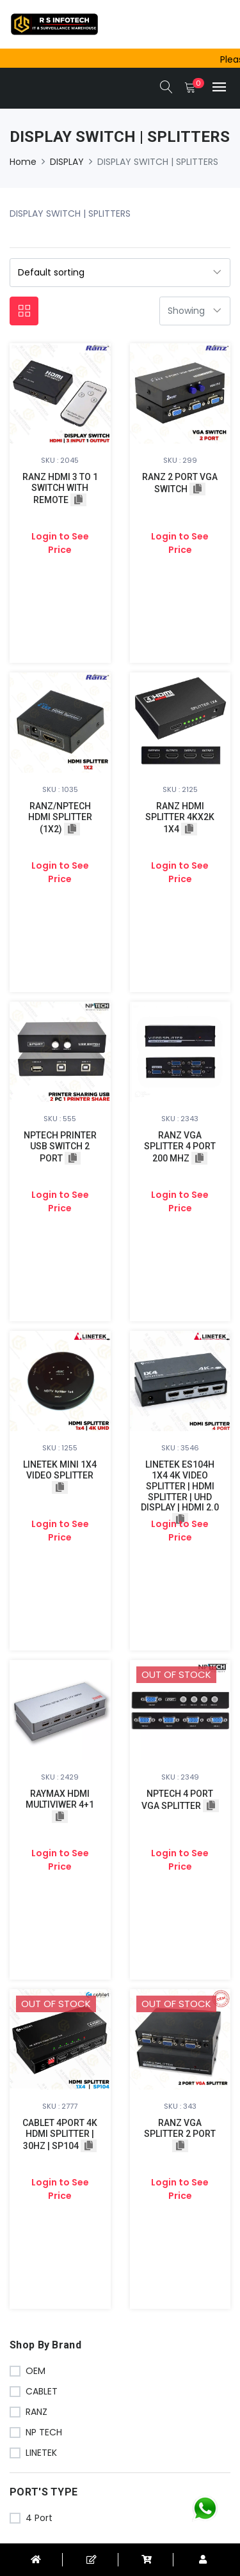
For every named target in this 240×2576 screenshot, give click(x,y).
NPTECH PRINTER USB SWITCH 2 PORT (60, 1146)
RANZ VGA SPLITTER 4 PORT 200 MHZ (180, 1146)
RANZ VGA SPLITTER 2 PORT (180, 2128)
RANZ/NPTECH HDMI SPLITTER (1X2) (60, 817)
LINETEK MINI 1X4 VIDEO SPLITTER (60, 1469)
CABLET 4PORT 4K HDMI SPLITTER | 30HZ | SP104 (59, 2134)
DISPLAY (67, 161)
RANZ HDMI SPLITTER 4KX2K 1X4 (179, 817)
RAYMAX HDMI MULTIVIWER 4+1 (60, 1799)
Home (23, 161)
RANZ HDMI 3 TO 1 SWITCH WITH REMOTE (60, 488)
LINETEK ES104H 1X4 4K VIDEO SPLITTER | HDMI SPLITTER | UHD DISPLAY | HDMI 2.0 (180, 1485)
